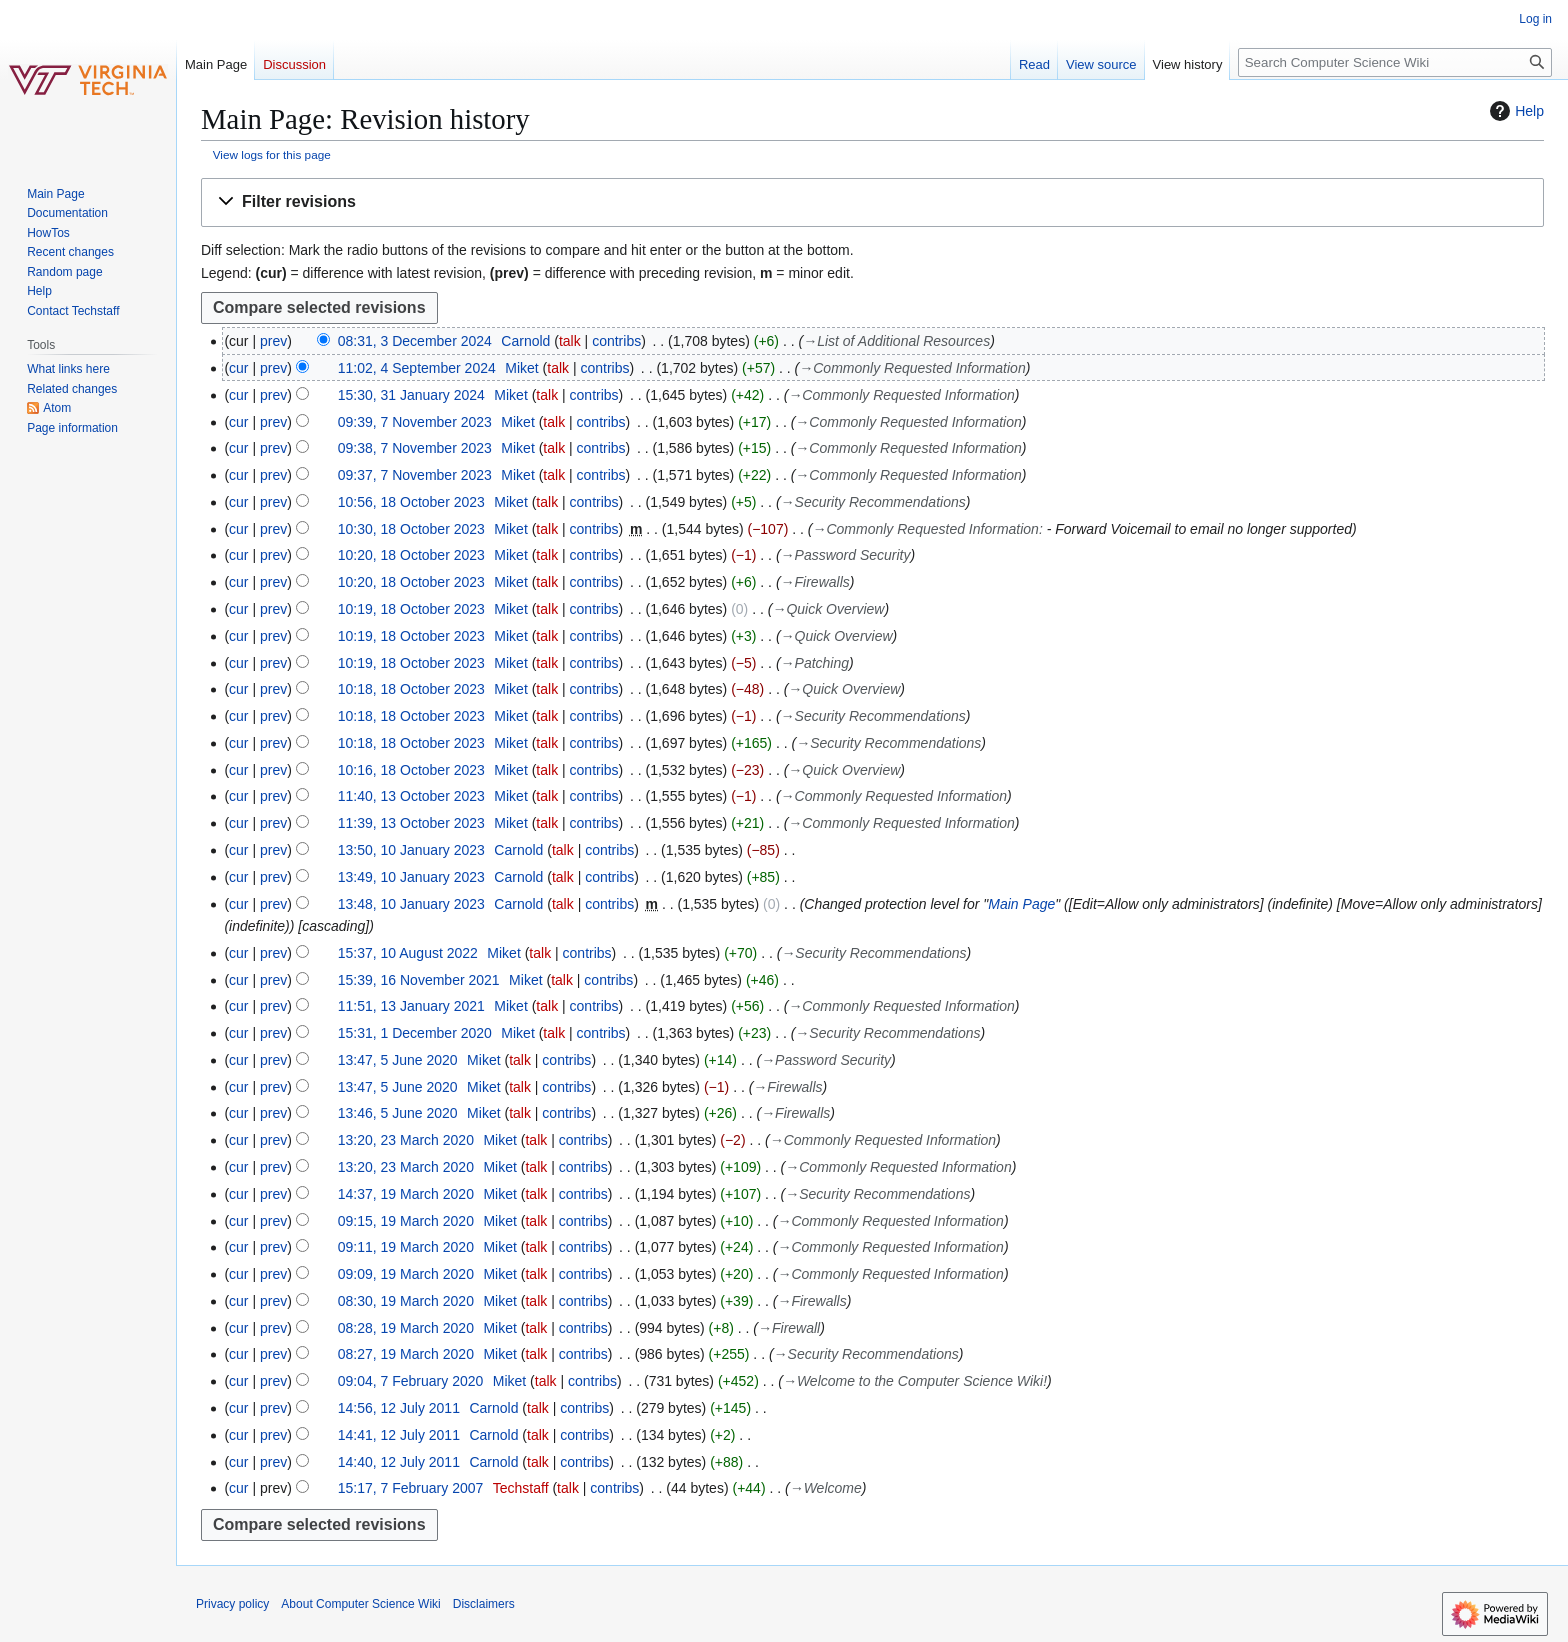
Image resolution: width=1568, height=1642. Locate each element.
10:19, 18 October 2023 (411, 609)
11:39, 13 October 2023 (411, 823)
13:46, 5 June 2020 (398, 1113)
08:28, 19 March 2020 (406, 1328)
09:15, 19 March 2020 (406, 1221)
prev (273, 341)
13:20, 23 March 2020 (406, 1140)
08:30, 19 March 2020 (406, 1301)
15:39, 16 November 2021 (419, 980)
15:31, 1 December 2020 (415, 1033)
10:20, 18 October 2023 (411, 555)
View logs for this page (272, 154)
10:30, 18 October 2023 (411, 529)
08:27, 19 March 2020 (406, 1354)
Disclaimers (484, 1604)
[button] (872, 202)
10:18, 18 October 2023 (411, 689)
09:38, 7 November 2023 (415, 448)
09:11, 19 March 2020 (406, 1247)
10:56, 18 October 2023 (411, 502)
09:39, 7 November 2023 (415, 422)
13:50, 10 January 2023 (411, 850)
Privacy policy (232, 1604)
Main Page (1021, 904)
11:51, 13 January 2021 (411, 1006)
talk (570, 341)
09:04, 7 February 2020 (411, 1381)
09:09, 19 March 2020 (406, 1274)
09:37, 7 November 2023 (415, 475)
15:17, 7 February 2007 (411, 1488)
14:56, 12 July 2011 (399, 1408)
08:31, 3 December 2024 (415, 341)
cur (238, 368)
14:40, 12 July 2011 (399, 1462)
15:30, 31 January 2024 (411, 395)
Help (1514, 111)
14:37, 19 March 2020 (406, 1194)
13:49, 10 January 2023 (411, 877)
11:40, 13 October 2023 (411, 796)
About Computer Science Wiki (360, 1604)
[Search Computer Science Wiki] (1395, 62)
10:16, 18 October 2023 (411, 770)
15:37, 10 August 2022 (408, 953)
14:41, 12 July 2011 (399, 1435)
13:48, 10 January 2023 (411, 904)
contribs (616, 341)
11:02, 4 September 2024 (417, 368)
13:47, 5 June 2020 (398, 1060)
